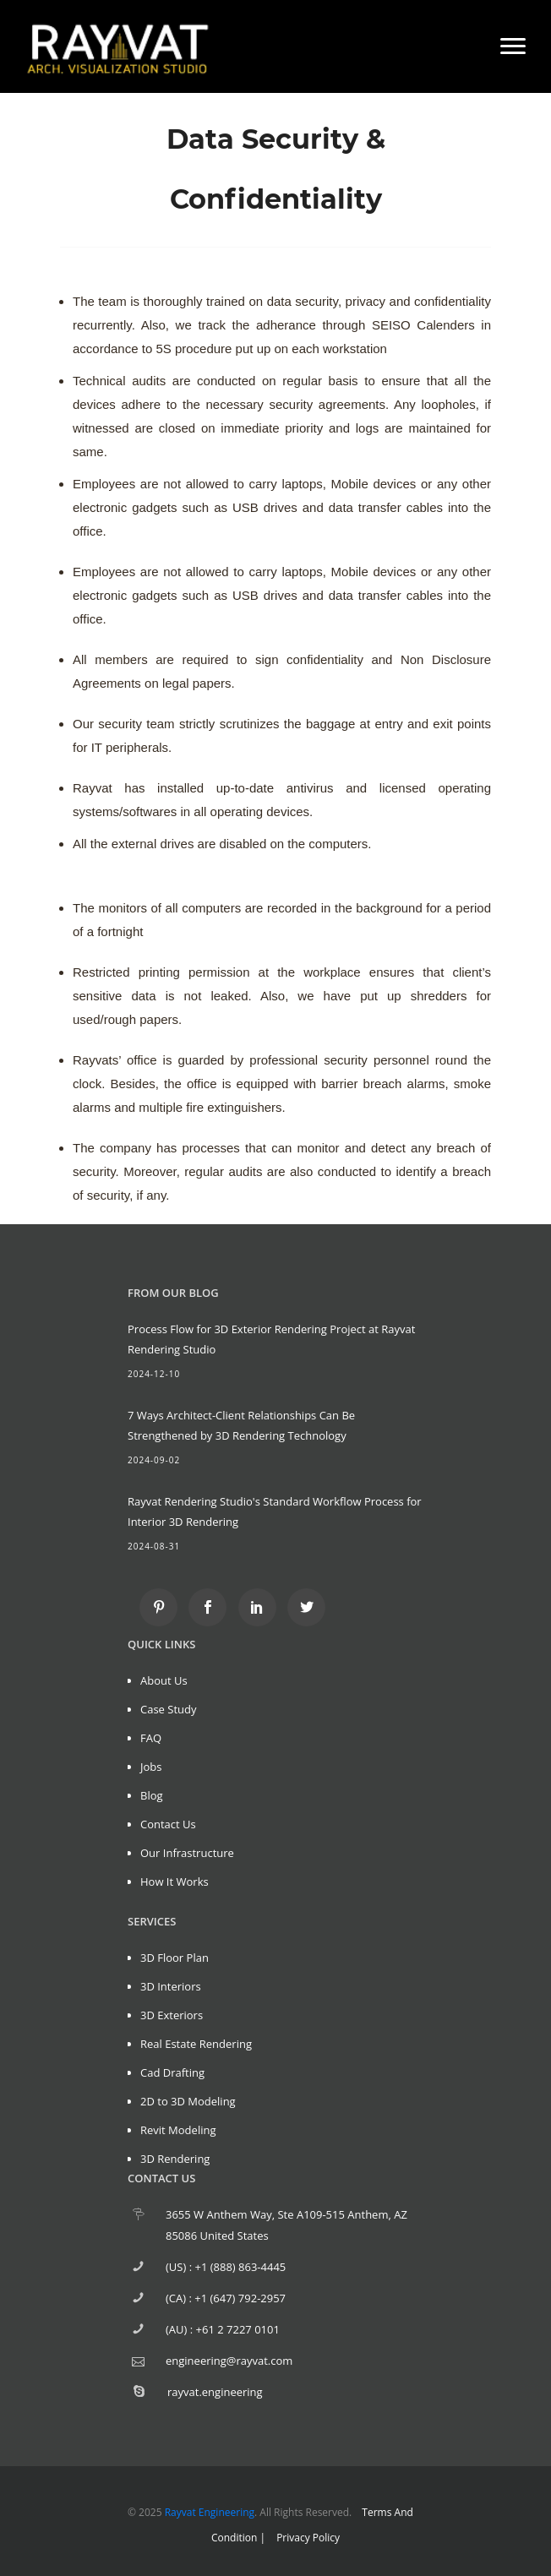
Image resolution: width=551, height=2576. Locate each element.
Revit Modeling (177, 2130)
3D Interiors (170, 1986)
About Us (164, 1680)
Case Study (168, 1709)
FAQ (150, 1737)
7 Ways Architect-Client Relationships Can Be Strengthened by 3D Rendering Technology (241, 1425)
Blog (151, 1795)
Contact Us (168, 1824)
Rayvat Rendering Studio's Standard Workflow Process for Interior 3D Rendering (275, 1511)
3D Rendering (175, 2158)
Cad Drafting (172, 2072)
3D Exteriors (171, 2015)
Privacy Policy (308, 2537)
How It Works (174, 1881)
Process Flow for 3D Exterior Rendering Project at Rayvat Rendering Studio (271, 1339)
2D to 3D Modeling (188, 2101)
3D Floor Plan (174, 1957)
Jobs (150, 1766)
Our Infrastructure (187, 1852)
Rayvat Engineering (209, 2512)
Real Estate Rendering (196, 2043)
